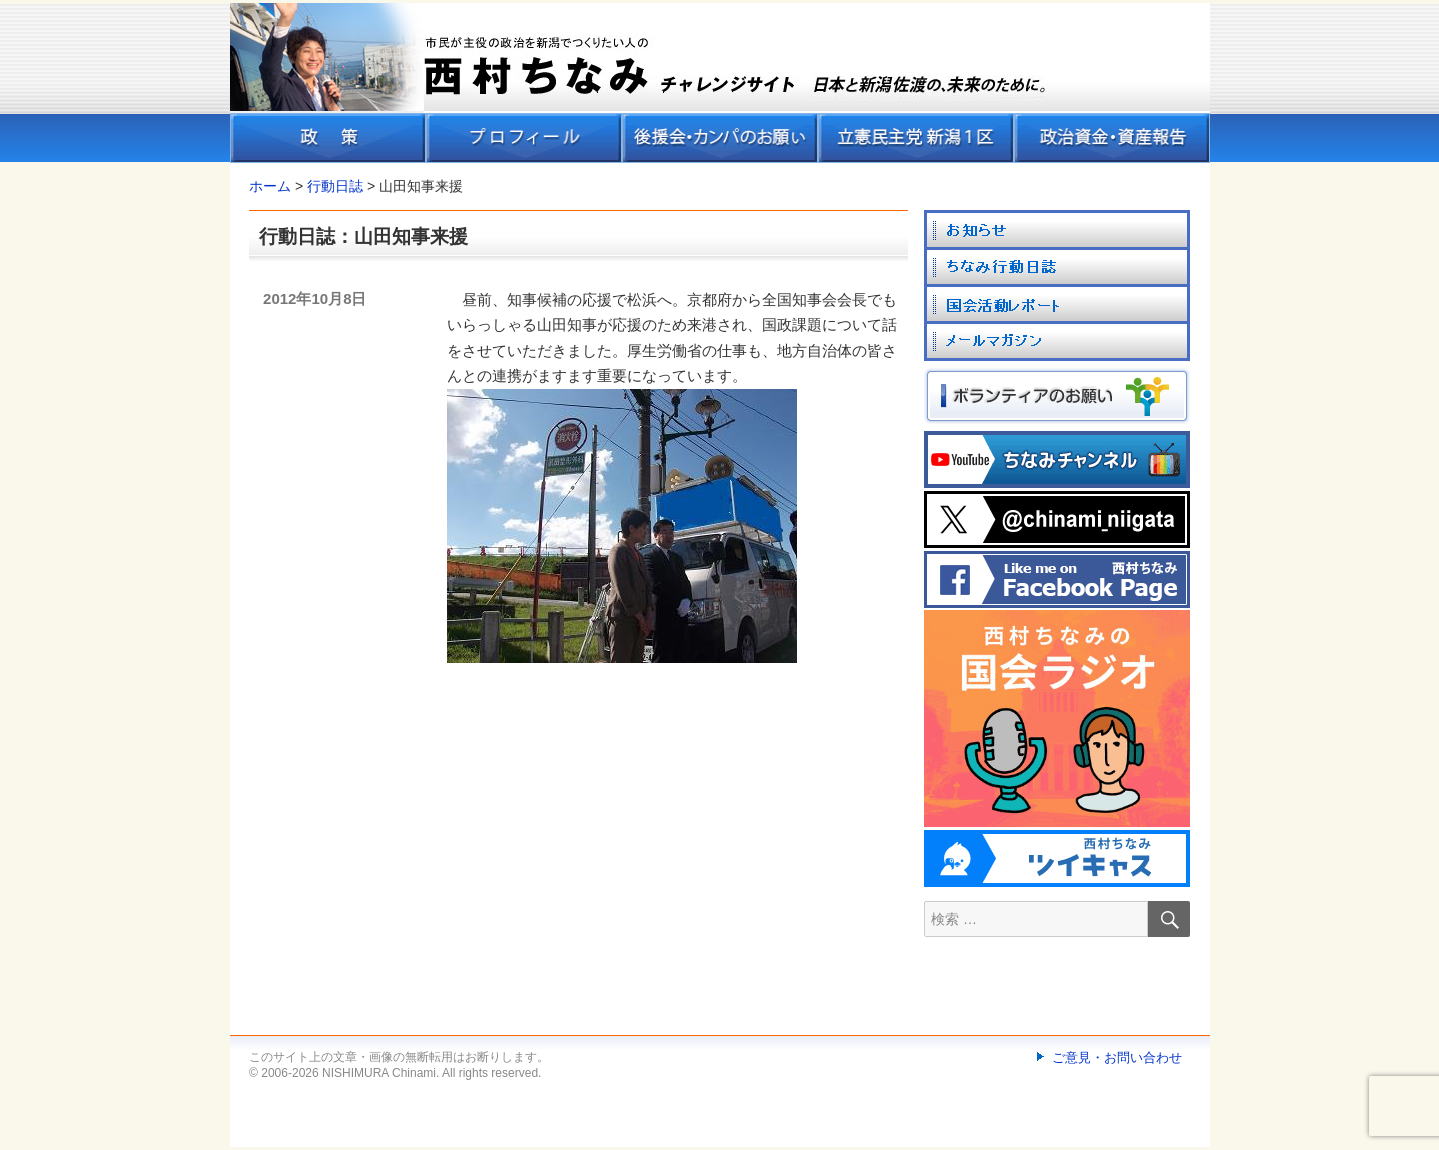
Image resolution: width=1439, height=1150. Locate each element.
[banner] (720, 83)
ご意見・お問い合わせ (1117, 1057)
